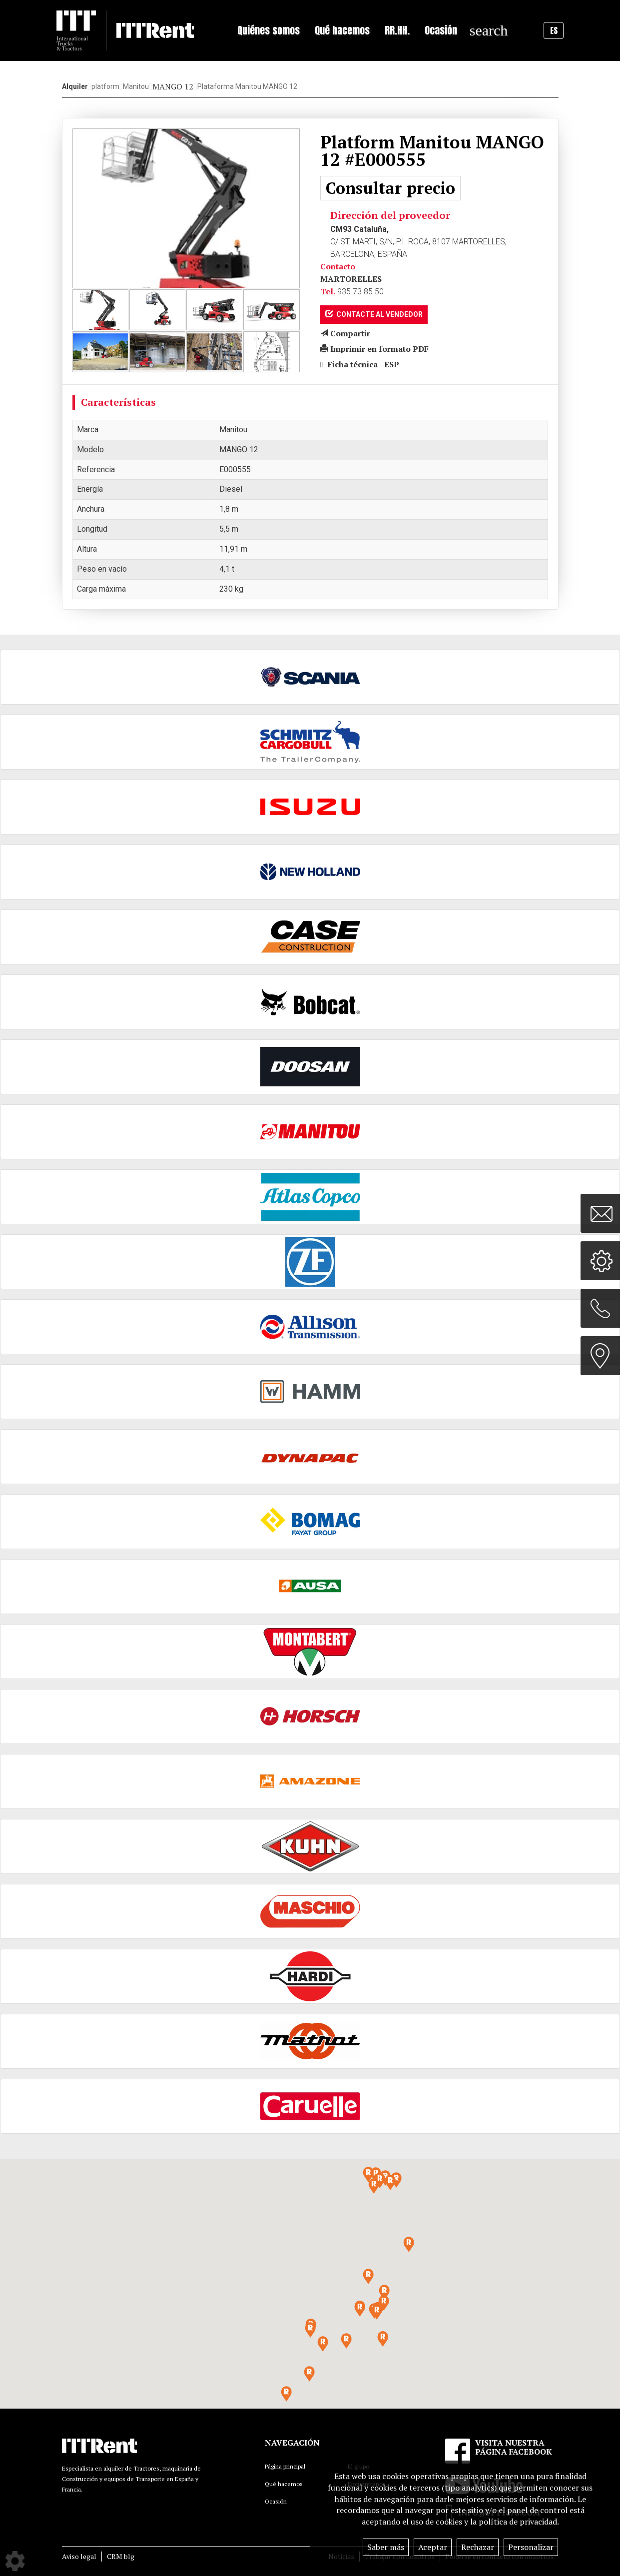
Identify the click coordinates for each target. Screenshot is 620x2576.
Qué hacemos (284, 2484)
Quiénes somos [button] (268, 30)
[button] (376, 2312)
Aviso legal (79, 2556)
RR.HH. (397, 30)
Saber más (385, 2547)
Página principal (285, 2466)
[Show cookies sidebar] (15, 2561)
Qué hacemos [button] (342, 30)
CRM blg (120, 2556)
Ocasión (441, 30)
